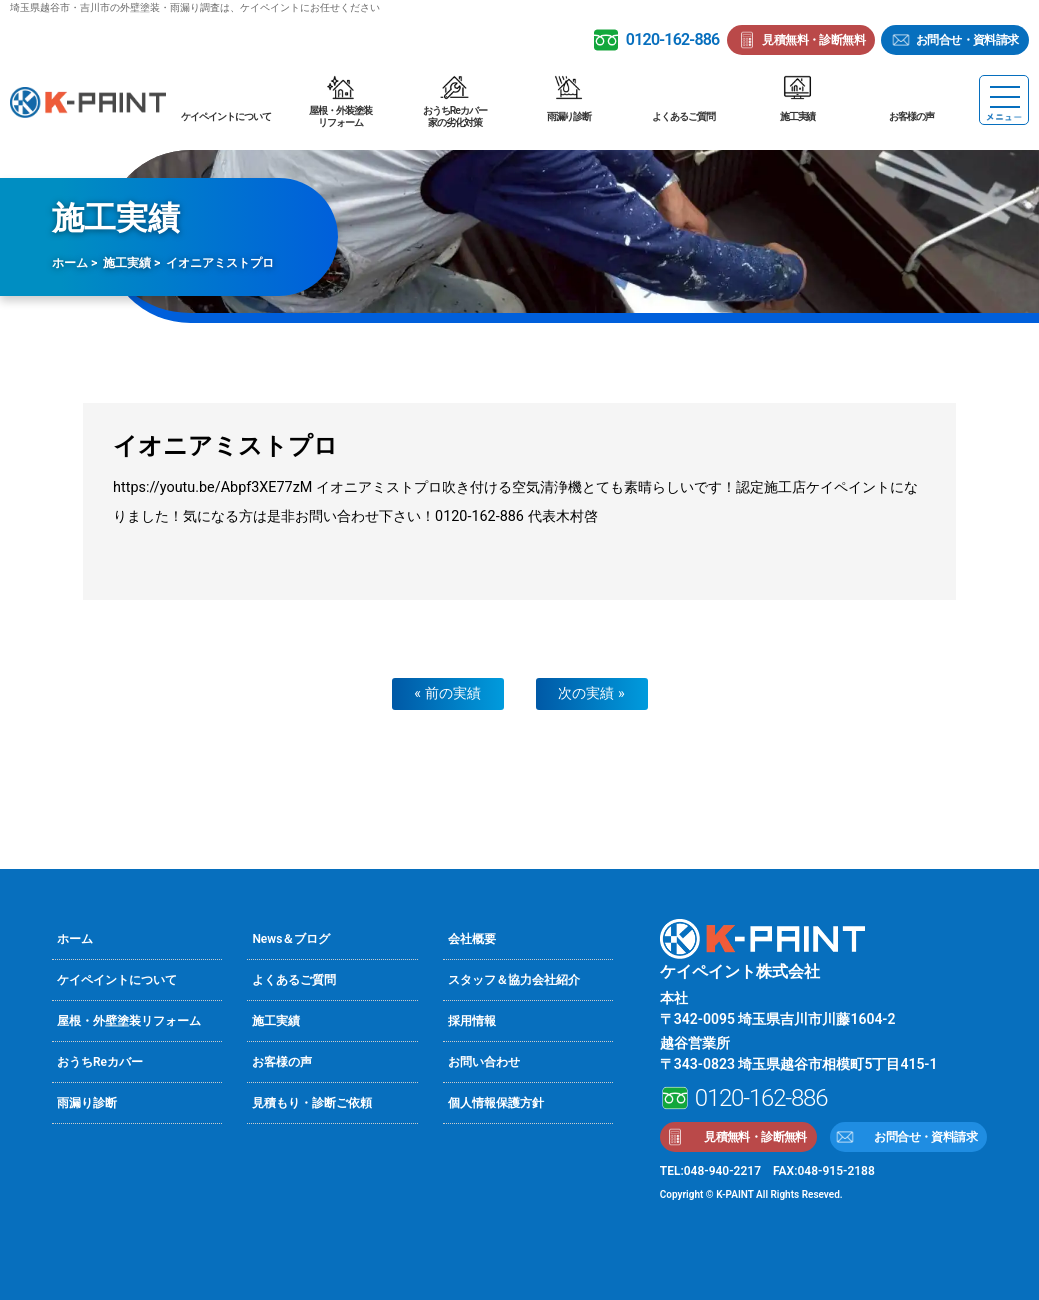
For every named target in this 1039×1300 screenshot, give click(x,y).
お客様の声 (911, 116)
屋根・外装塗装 (340, 117)
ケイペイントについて (226, 116)
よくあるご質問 (683, 116)
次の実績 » (591, 693)
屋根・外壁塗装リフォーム (129, 1021)
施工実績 (798, 116)
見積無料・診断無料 (813, 40)
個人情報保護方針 (496, 1103)
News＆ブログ (291, 939)
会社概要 (472, 939)
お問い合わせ (484, 1062)
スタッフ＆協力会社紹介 (514, 980)
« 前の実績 (447, 693)
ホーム (70, 263)
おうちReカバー (455, 117)
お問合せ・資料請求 (967, 40)
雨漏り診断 (569, 116)
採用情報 (472, 1021)
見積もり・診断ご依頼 (312, 1103)
